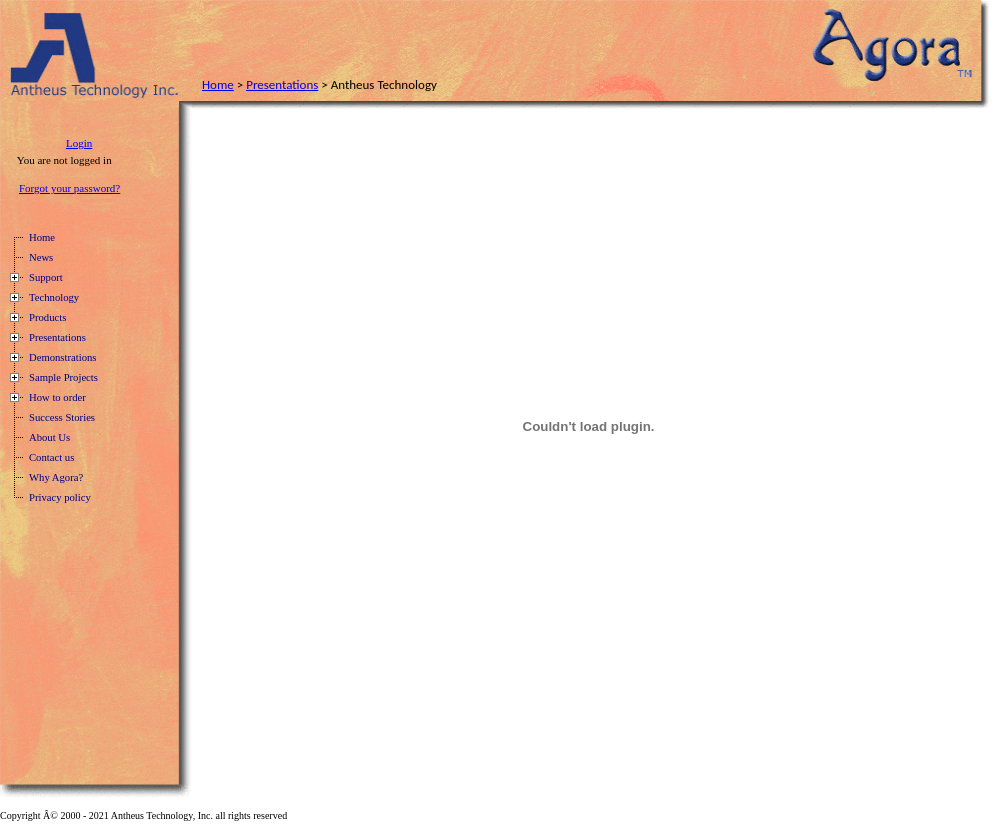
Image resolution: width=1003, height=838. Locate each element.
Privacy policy (60, 497)
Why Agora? (56, 477)
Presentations (282, 84)
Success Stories (62, 417)
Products (47, 317)
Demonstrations (62, 357)
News (41, 257)
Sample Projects (63, 377)
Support (46, 277)
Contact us (51, 457)
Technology (54, 297)
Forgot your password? (69, 188)
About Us (49, 437)
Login (79, 143)
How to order (57, 397)
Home (218, 84)
